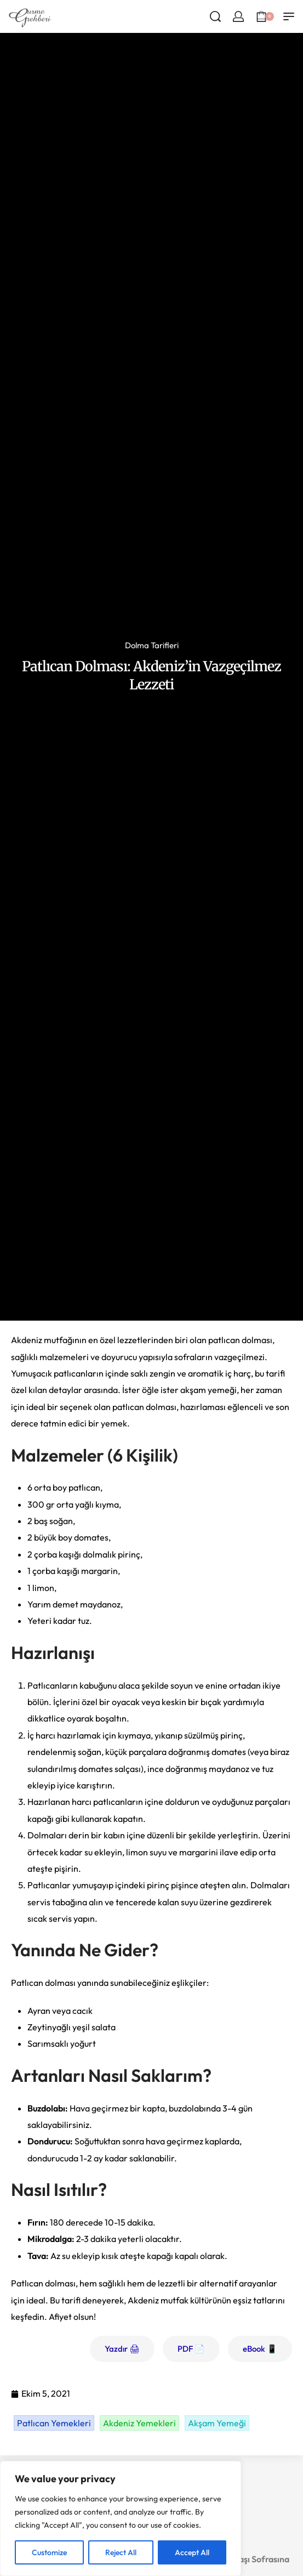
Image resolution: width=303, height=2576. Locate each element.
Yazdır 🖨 (122, 2348)
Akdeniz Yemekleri (139, 2423)
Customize (49, 2552)
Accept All (192, 2552)
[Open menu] (289, 16)
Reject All (120, 2552)
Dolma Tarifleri (152, 645)
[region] (120, 2518)
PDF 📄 (191, 2348)
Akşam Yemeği (217, 2423)
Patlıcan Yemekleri (54, 2423)
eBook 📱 (260, 2348)
